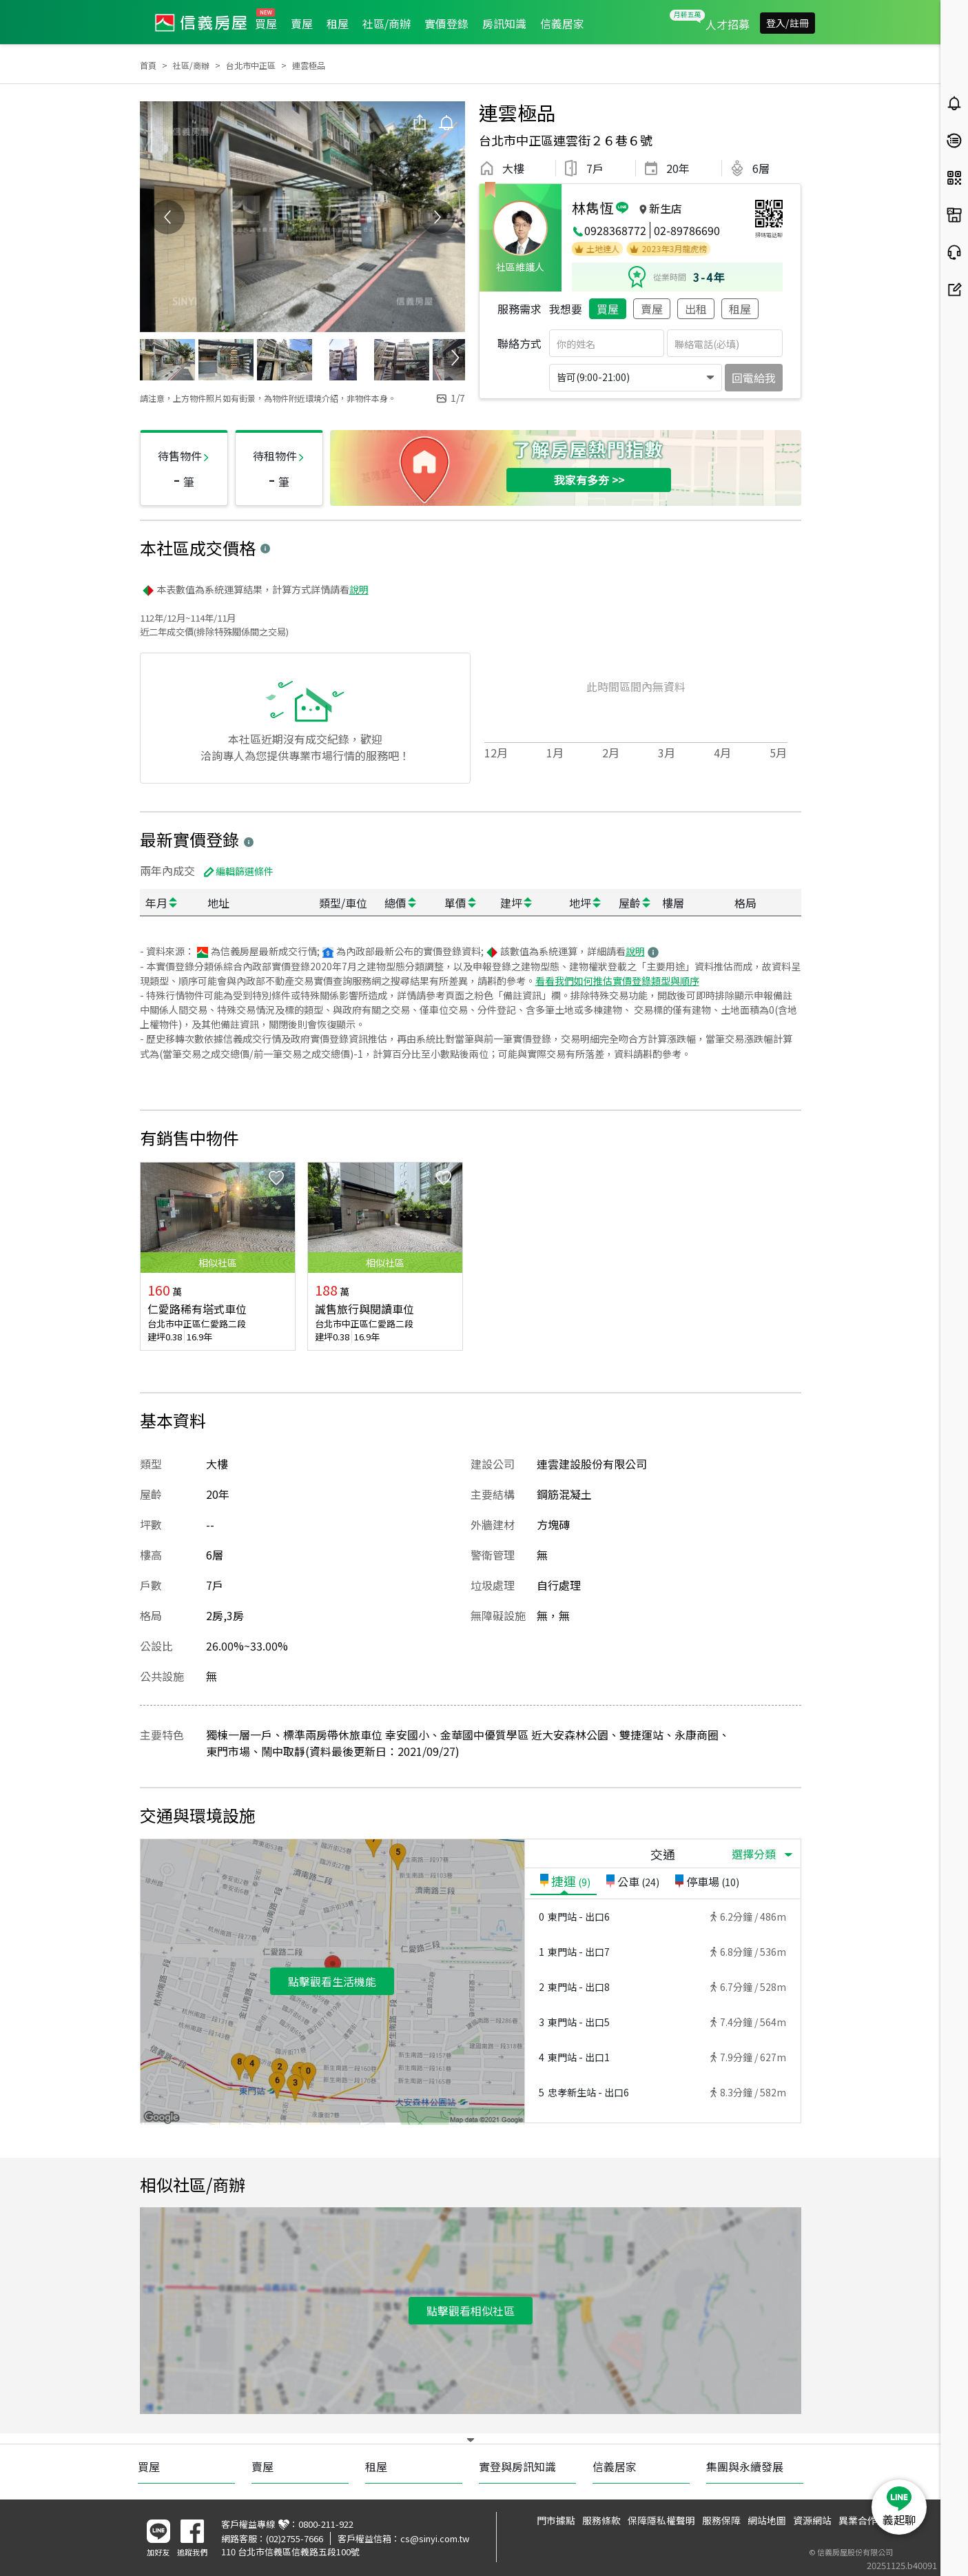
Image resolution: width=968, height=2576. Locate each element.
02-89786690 (687, 230)
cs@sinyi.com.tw (434, 2538)
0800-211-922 (325, 2524)
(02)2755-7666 (294, 2538)
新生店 (665, 208)
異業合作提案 (867, 2520)
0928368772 (615, 230)
